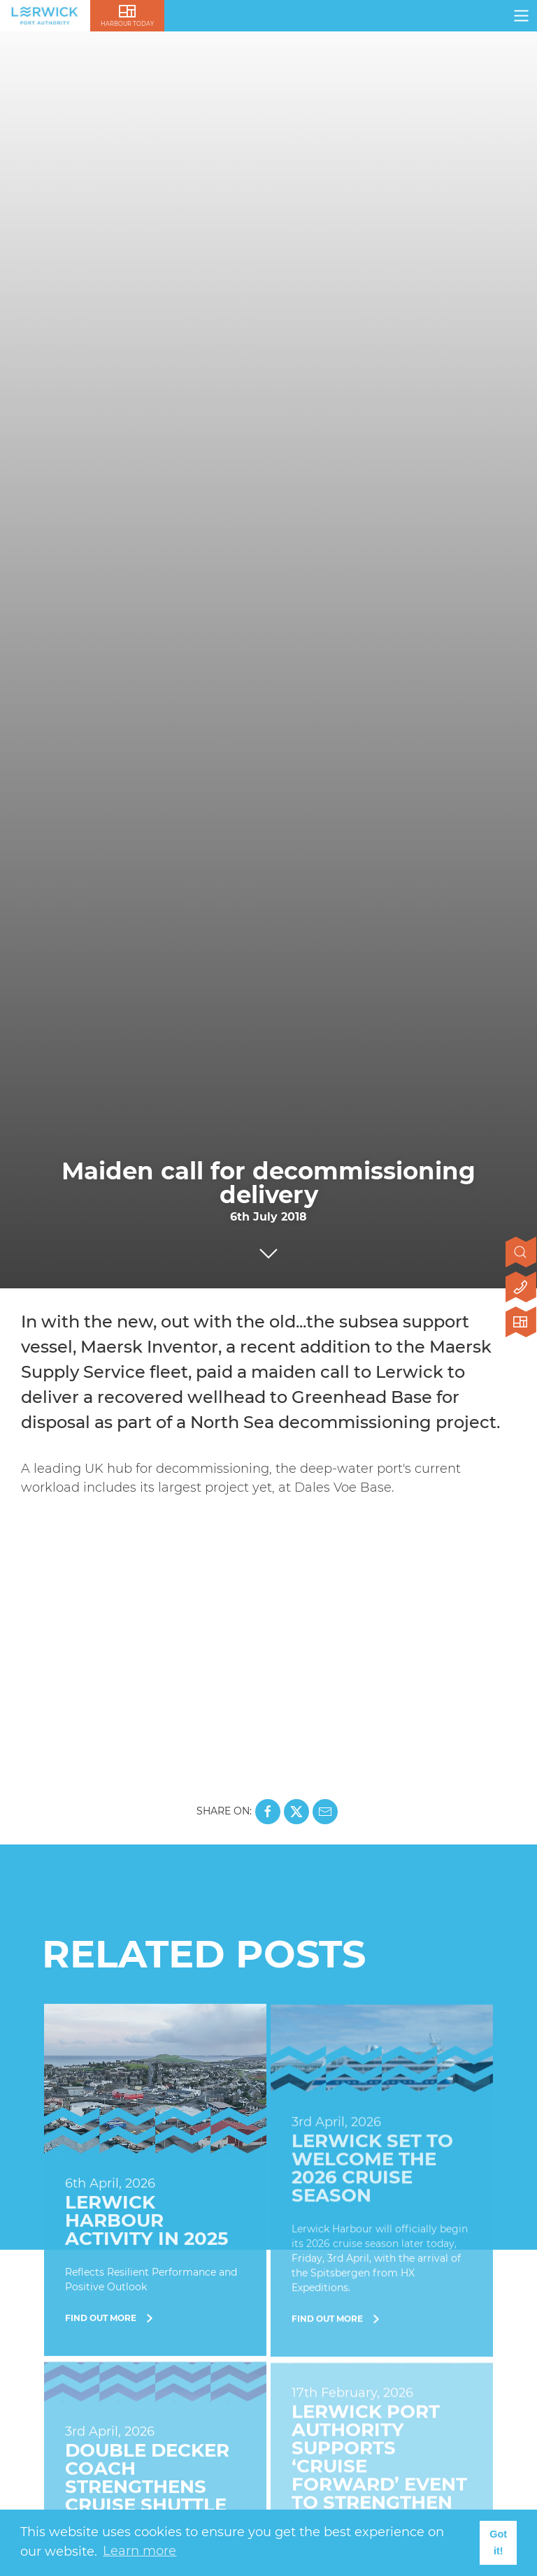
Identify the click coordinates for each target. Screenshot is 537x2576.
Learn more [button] (139, 2551)
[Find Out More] (155, 2181)
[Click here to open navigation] (521, 15)
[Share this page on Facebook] (267, 1811)
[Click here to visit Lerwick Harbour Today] (521, 1323)
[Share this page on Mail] (325, 1811)
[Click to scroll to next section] (268, 1249)
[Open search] (521, 1253)
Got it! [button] (498, 2542)
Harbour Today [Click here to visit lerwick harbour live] (127, 23)
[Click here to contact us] (521, 1288)
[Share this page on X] (296, 1811)
